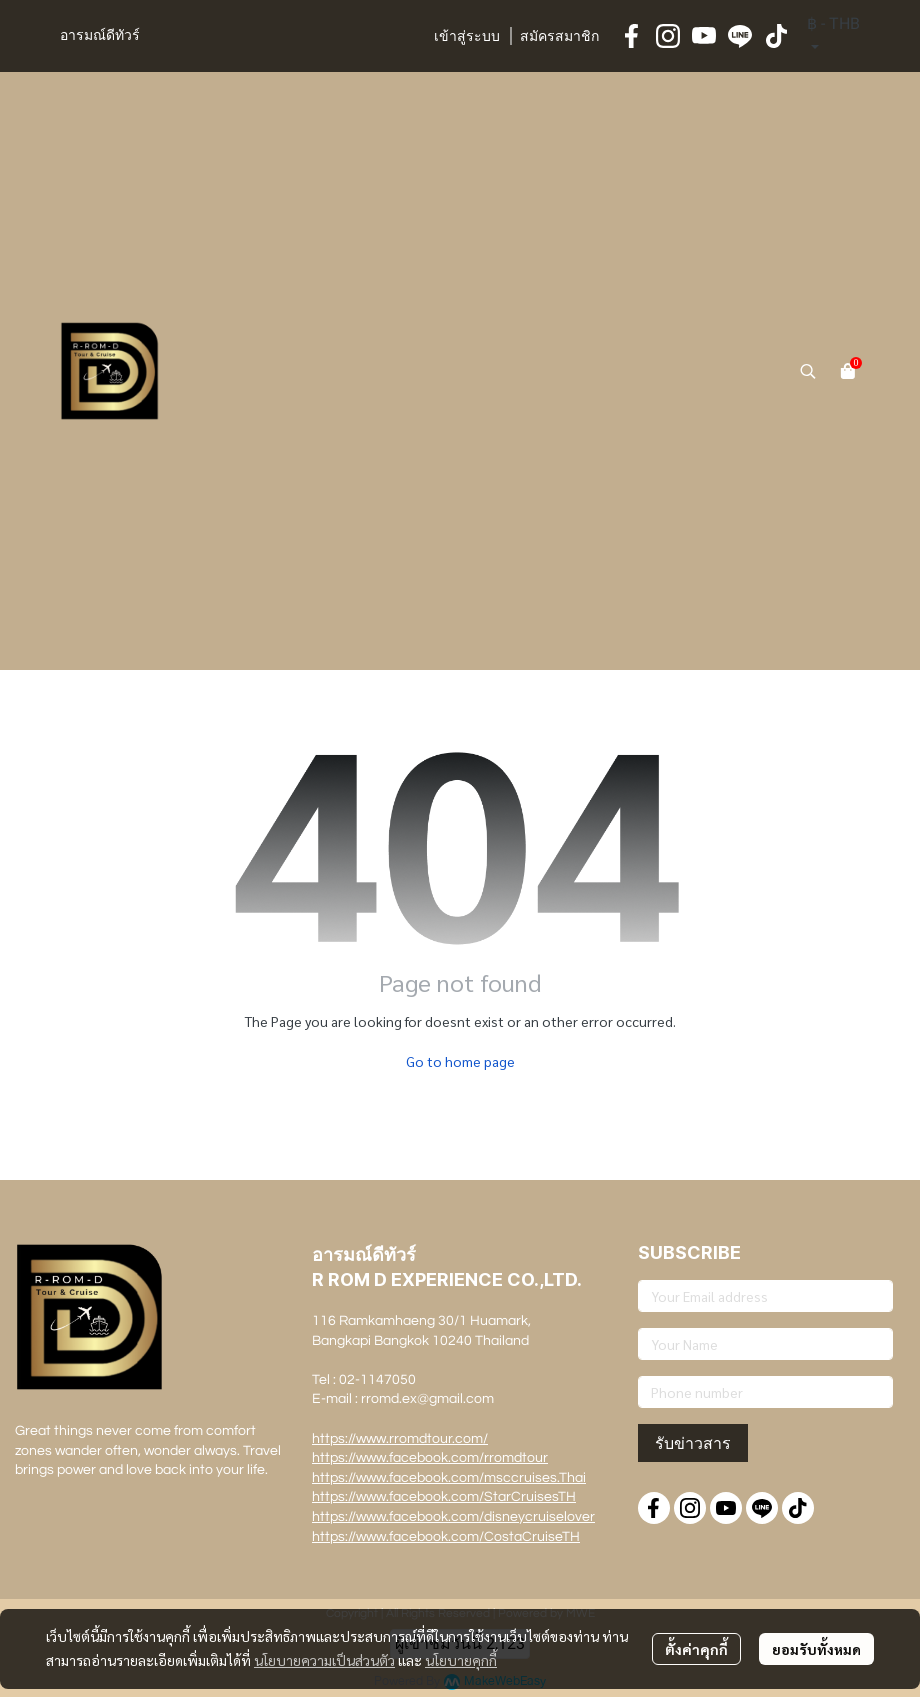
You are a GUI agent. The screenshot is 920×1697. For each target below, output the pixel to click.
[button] (833, 36)
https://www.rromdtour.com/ (400, 1439)
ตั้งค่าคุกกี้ (696, 1649)
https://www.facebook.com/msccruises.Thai (449, 1478)
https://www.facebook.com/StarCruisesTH (444, 1497)
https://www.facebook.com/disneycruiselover (453, 1517)
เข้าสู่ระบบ (467, 37)
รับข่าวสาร (693, 1443)
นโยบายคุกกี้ (461, 1660)
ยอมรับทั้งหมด (816, 1649)
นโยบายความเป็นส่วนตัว (324, 1660)
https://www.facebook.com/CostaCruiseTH (446, 1537)
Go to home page (460, 1061)
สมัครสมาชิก (559, 37)
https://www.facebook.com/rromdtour (430, 1458)
